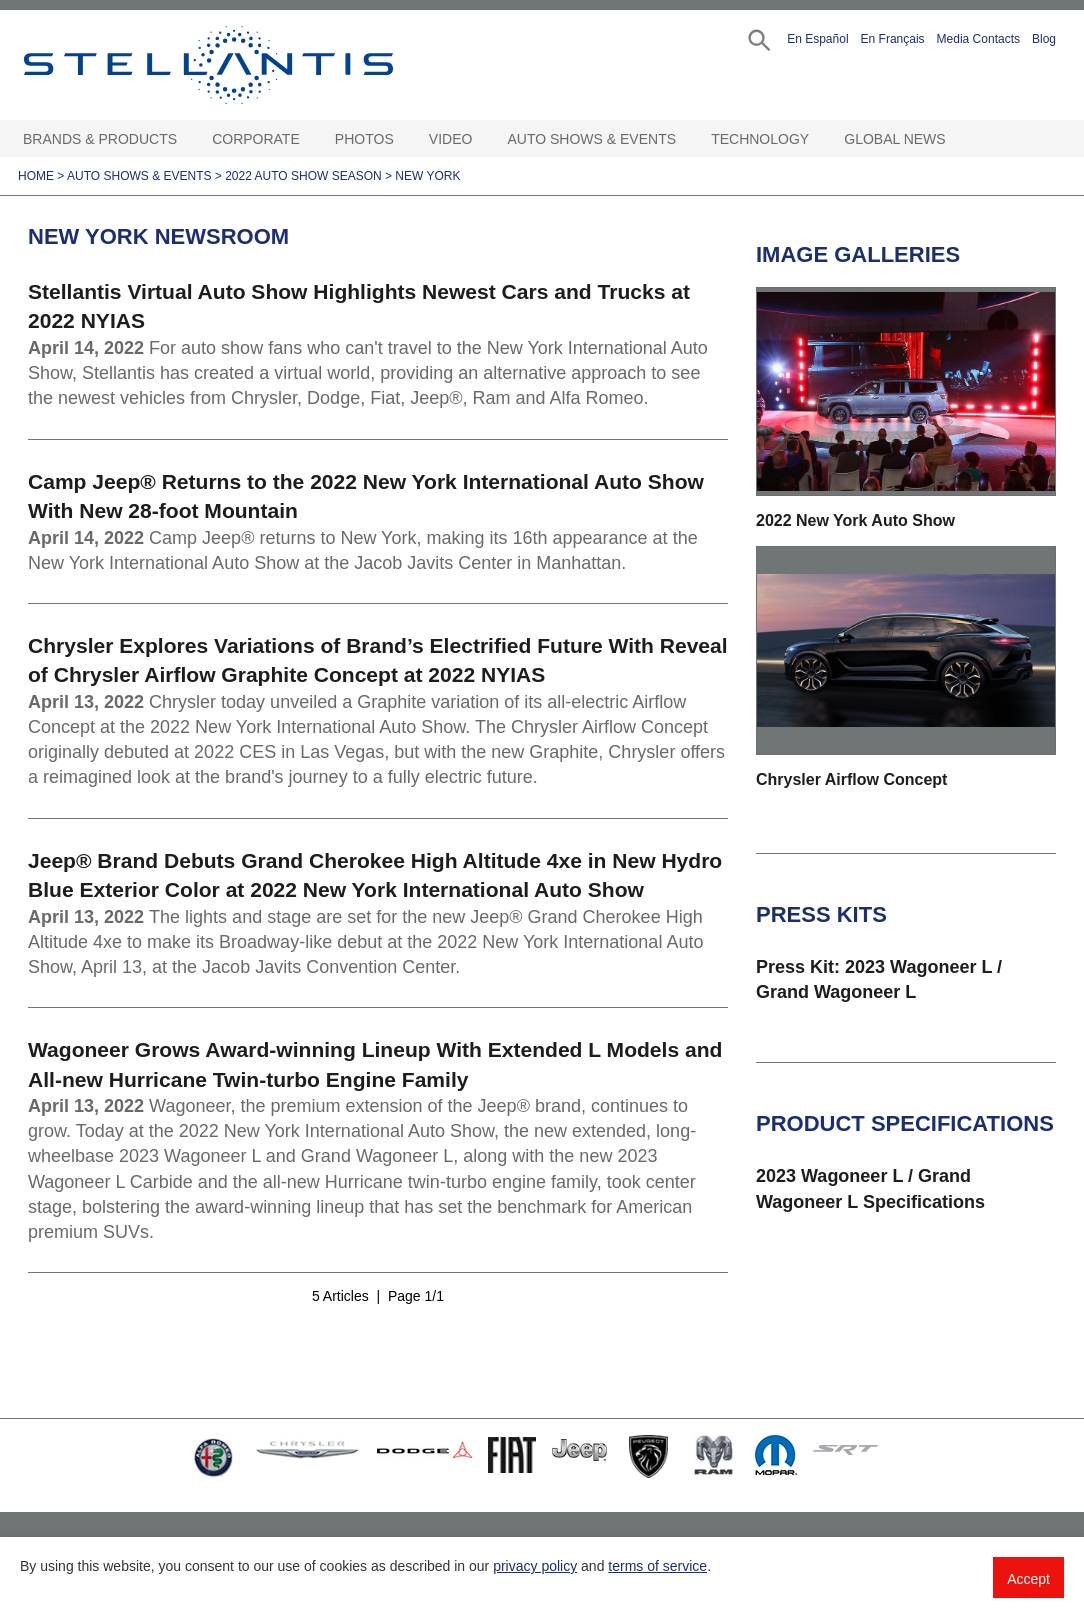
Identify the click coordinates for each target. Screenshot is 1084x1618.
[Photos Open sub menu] (404, 139)
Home (36, 176)
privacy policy (535, 1566)
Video (451, 139)
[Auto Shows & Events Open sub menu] (686, 139)
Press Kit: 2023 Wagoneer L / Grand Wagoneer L (879, 979)
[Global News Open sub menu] (956, 139)
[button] (757, 38)
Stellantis (249, 65)
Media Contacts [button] (978, 39)
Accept (1028, 1579)
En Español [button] (817, 39)
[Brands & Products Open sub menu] (187, 139)
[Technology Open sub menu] (819, 139)
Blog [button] (1044, 39)
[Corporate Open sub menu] (310, 139)
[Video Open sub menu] (482, 139)
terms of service (657, 1566)
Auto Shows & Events (592, 139)
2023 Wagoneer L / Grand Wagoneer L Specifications (870, 1188)
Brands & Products (100, 139)
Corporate (256, 139)
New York (427, 176)
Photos (364, 139)
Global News (894, 139)
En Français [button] (893, 39)
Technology (760, 139)
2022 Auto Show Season (303, 176)
